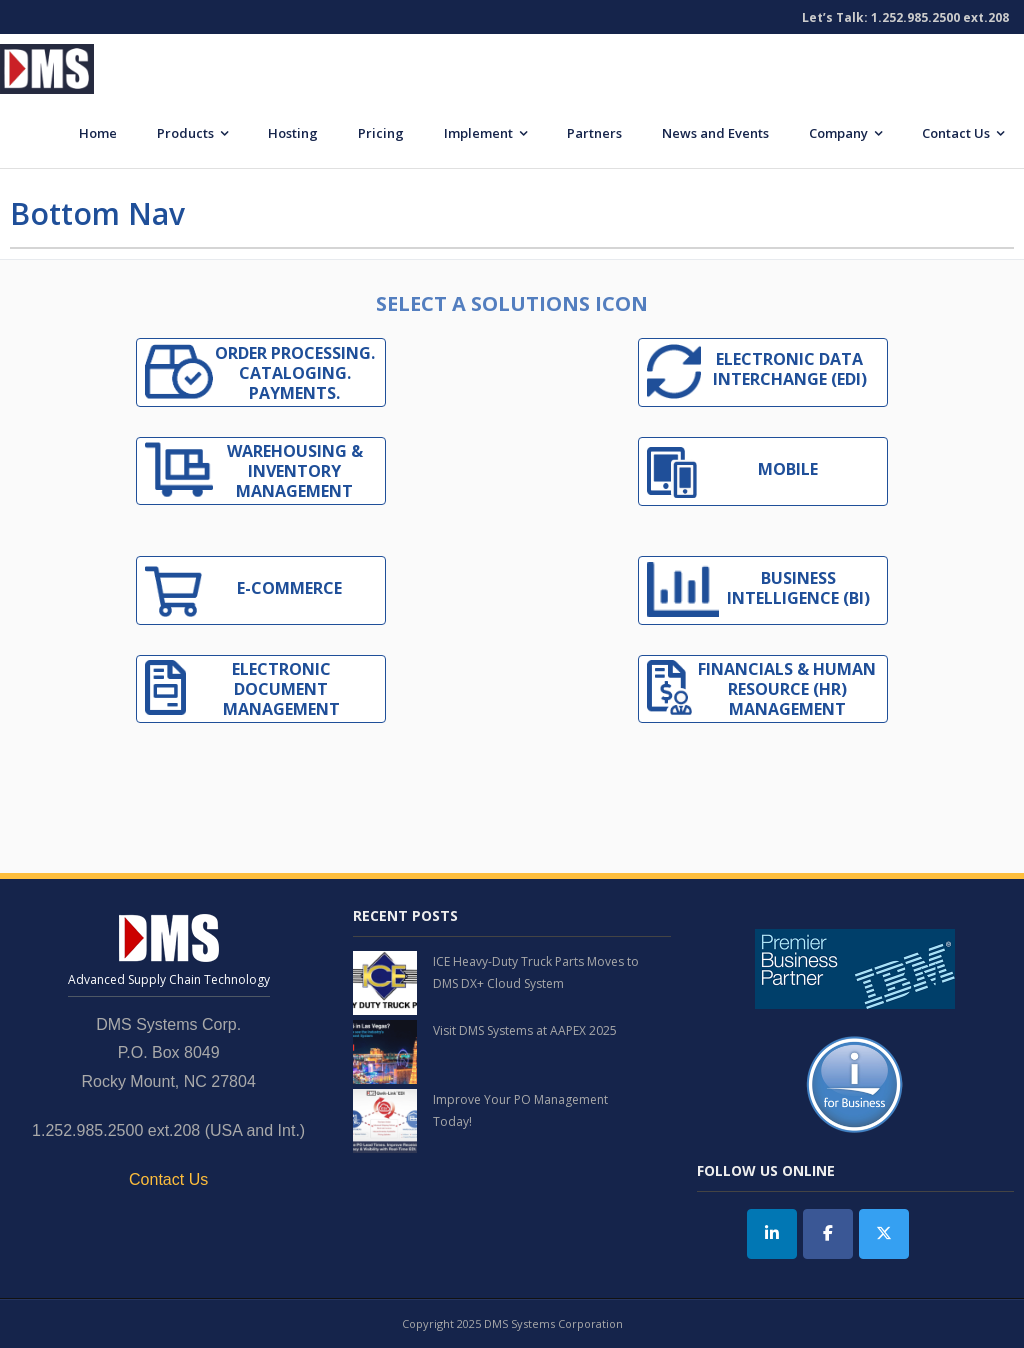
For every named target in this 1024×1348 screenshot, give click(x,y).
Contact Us (956, 133)
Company (838, 133)
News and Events (715, 133)
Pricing (381, 133)
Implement (478, 133)
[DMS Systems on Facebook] (828, 1234)
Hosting (293, 133)
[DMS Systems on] (939, 1234)
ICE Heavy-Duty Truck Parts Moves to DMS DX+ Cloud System (536, 972)
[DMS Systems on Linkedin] (772, 1234)
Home (98, 133)
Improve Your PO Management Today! (520, 1110)
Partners (594, 133)
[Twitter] (884, 1234)
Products (185, 133)
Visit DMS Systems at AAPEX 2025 (525, 1030)
